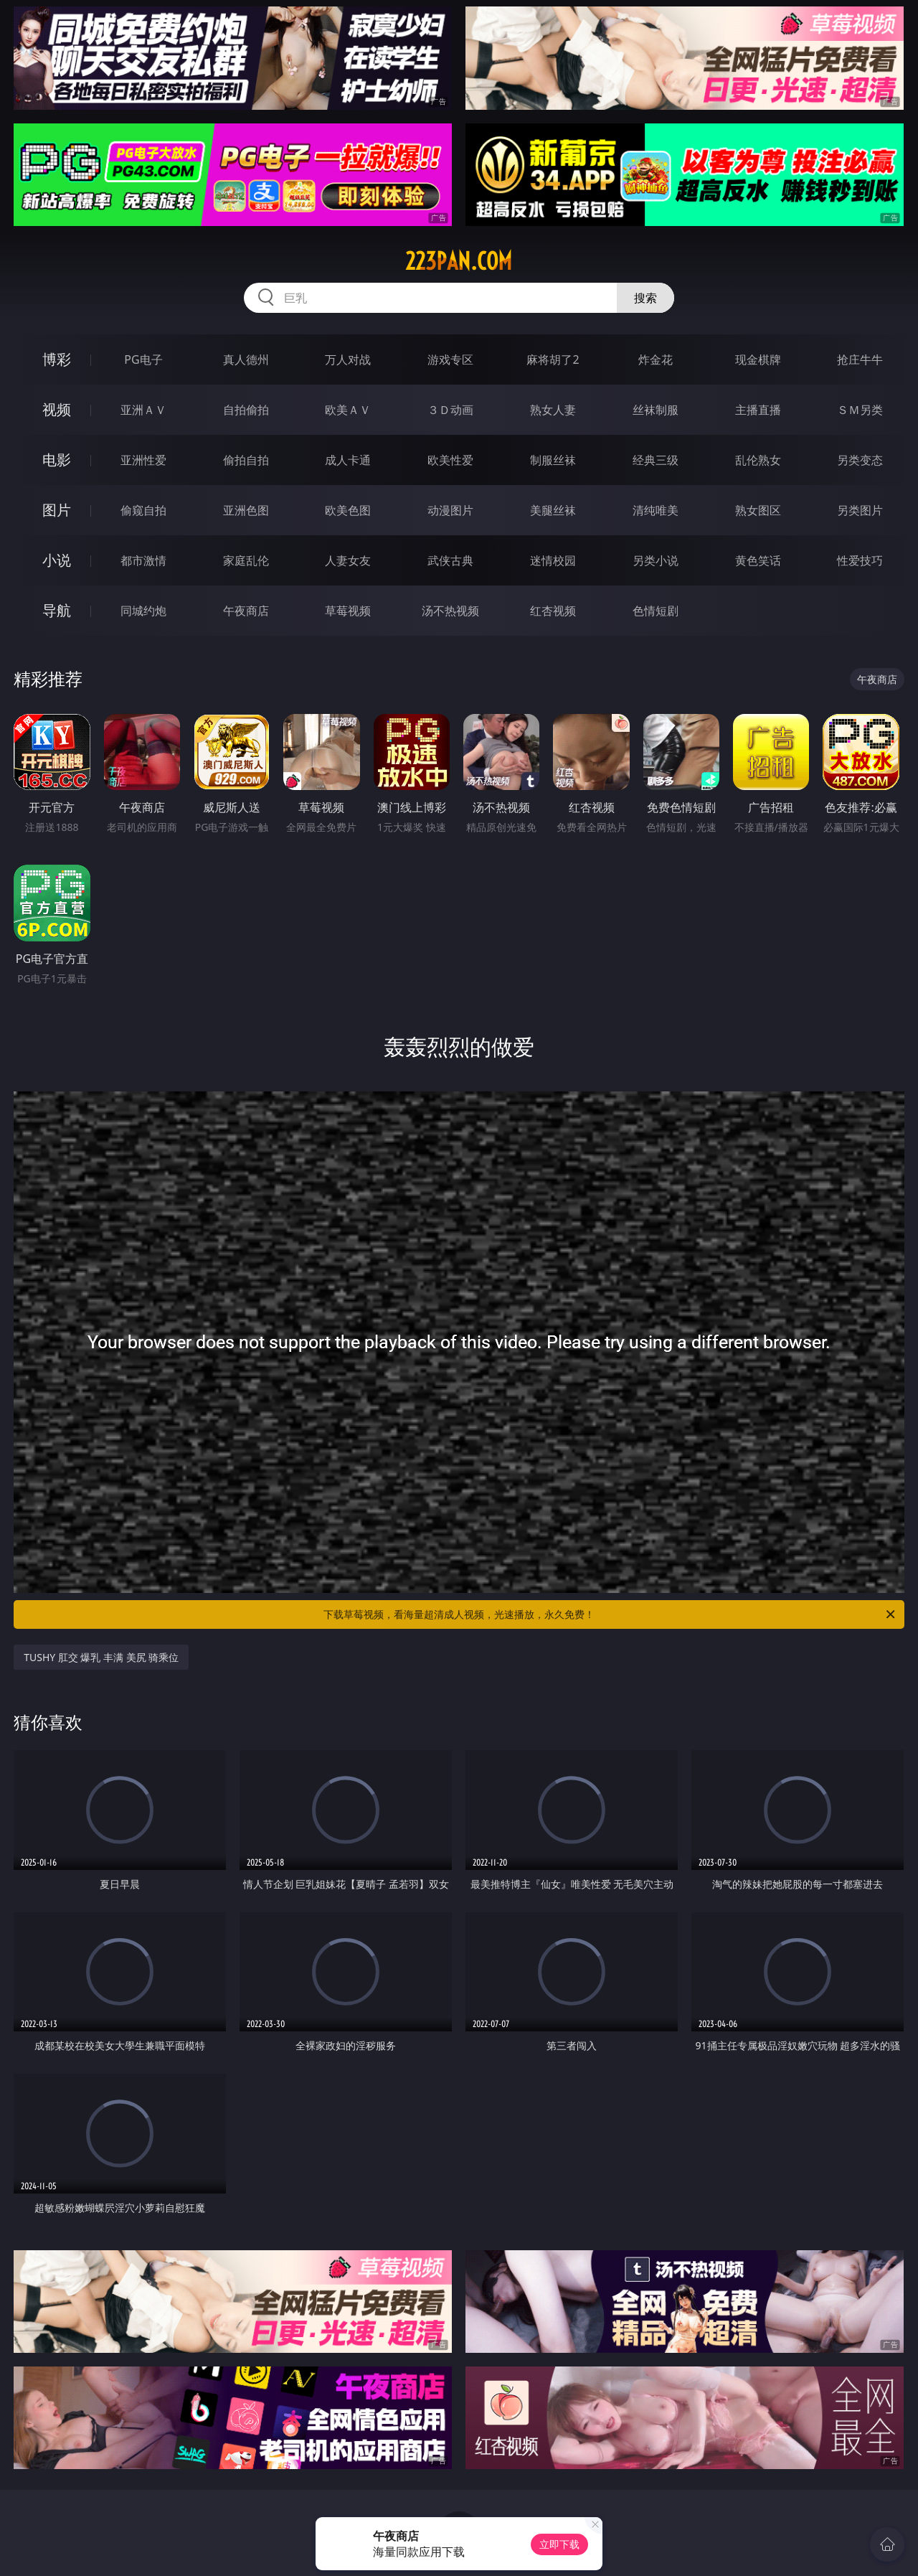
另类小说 (655, 560)
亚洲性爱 (143, 460)
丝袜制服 (655, 410)
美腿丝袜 (553, 510)
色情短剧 (655, 611)
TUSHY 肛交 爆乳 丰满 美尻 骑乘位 (101, 1657)
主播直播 (758, 410)
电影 (56, 459)
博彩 (56, 359)
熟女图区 (758, 510)
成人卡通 (348, 460)
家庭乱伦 (246, 560)
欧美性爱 (450, 460)
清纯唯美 (655, 510)
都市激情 (143, 560)
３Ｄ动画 (450, 410)
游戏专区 (450, 359)
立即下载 (559, 2544)
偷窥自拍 (143, 510)
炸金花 (655, 359)
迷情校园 (553, 560)
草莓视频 (348, 611)
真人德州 (246, 359)
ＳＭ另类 (860, 410)
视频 (56, 409)
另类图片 (860, 510)
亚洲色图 (246, 510)
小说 (56, 560)
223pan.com (458, 261)
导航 (56, 610)
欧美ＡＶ (348, 410)
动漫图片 (450, 510)
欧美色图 (348, 510)
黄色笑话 (758, 560)
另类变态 (860, 460)
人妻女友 (348, 560)
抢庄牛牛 (860, 359)
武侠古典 (450, 560)
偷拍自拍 (246, 460)
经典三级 (655, 460)
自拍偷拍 (246, 410)
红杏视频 (553, 611)
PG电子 (143, 359)
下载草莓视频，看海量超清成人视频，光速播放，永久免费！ (610, 1614)
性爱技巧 (860, 560)
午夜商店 (246, 611)
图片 (56, 510)
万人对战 (348, 359)
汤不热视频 (450, 611)
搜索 (645, 298)
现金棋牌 (758, 359)
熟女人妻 (553, 410)
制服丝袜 (553, 460)
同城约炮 (143, 611)
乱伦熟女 (758, 460)
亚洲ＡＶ (143, 410)
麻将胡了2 (552, 359)
